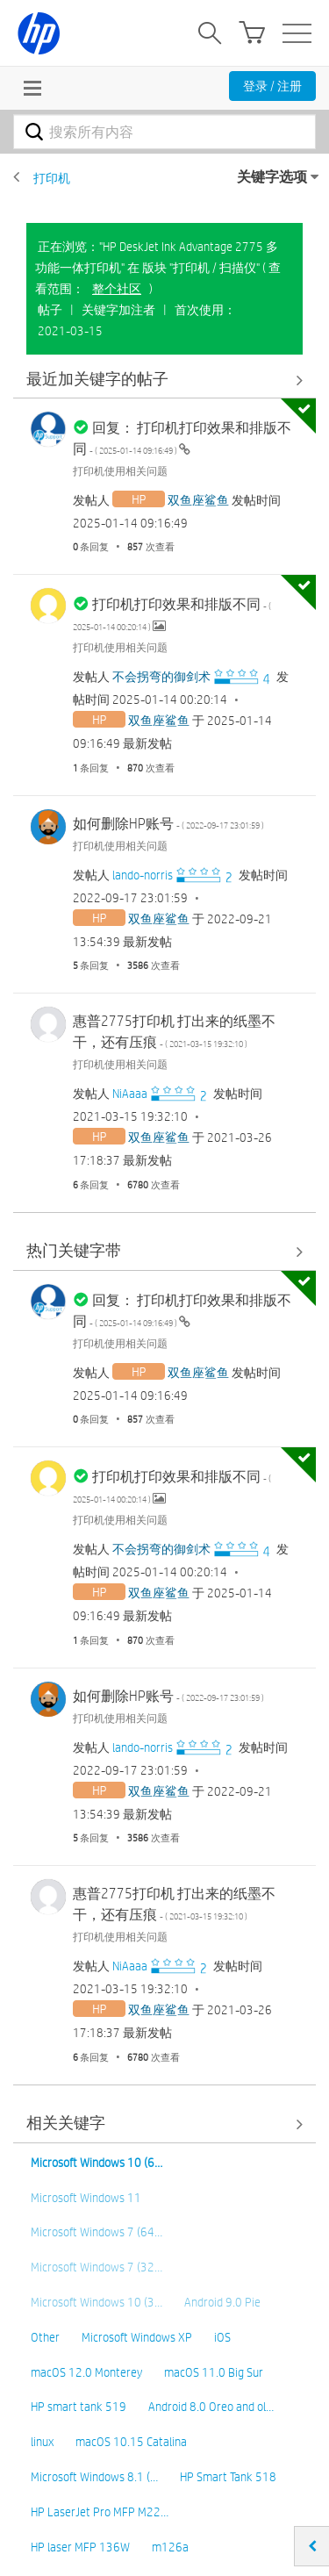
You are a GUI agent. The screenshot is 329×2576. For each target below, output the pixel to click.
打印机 (51, 178)
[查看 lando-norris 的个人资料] (142, 875)
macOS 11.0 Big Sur (213, 2372)
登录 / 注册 (272, 86)
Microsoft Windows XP (137, 2337)
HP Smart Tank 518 (228, 2477)
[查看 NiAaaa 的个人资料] (129, 1093)
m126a (170, 2547)
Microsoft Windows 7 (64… (96, 2232)
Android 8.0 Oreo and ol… (211, 2407)
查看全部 (164, 380)
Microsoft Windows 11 (86, 2198)
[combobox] (164, 131)
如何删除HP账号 (168, 823)
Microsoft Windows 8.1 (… (94, 2477)
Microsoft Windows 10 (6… (96, 2163)
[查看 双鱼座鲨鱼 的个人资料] (198, 500)
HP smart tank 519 (78, 2407)
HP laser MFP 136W (80, 2547)
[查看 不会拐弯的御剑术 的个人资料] (161, 677)
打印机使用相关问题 (120, 470)
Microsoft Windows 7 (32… (96, 2267)
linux (42, 2442)
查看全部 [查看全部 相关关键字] (164, 2124)
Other (45, 2337)
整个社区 (116, 289)
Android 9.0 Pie (222, 2302)
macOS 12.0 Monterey (86, 2372)
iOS (222, 2337)
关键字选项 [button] (272, 177)
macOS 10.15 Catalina (131, 2442)
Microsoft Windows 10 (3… (96, 2302)
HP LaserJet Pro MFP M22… (99, 2512)
